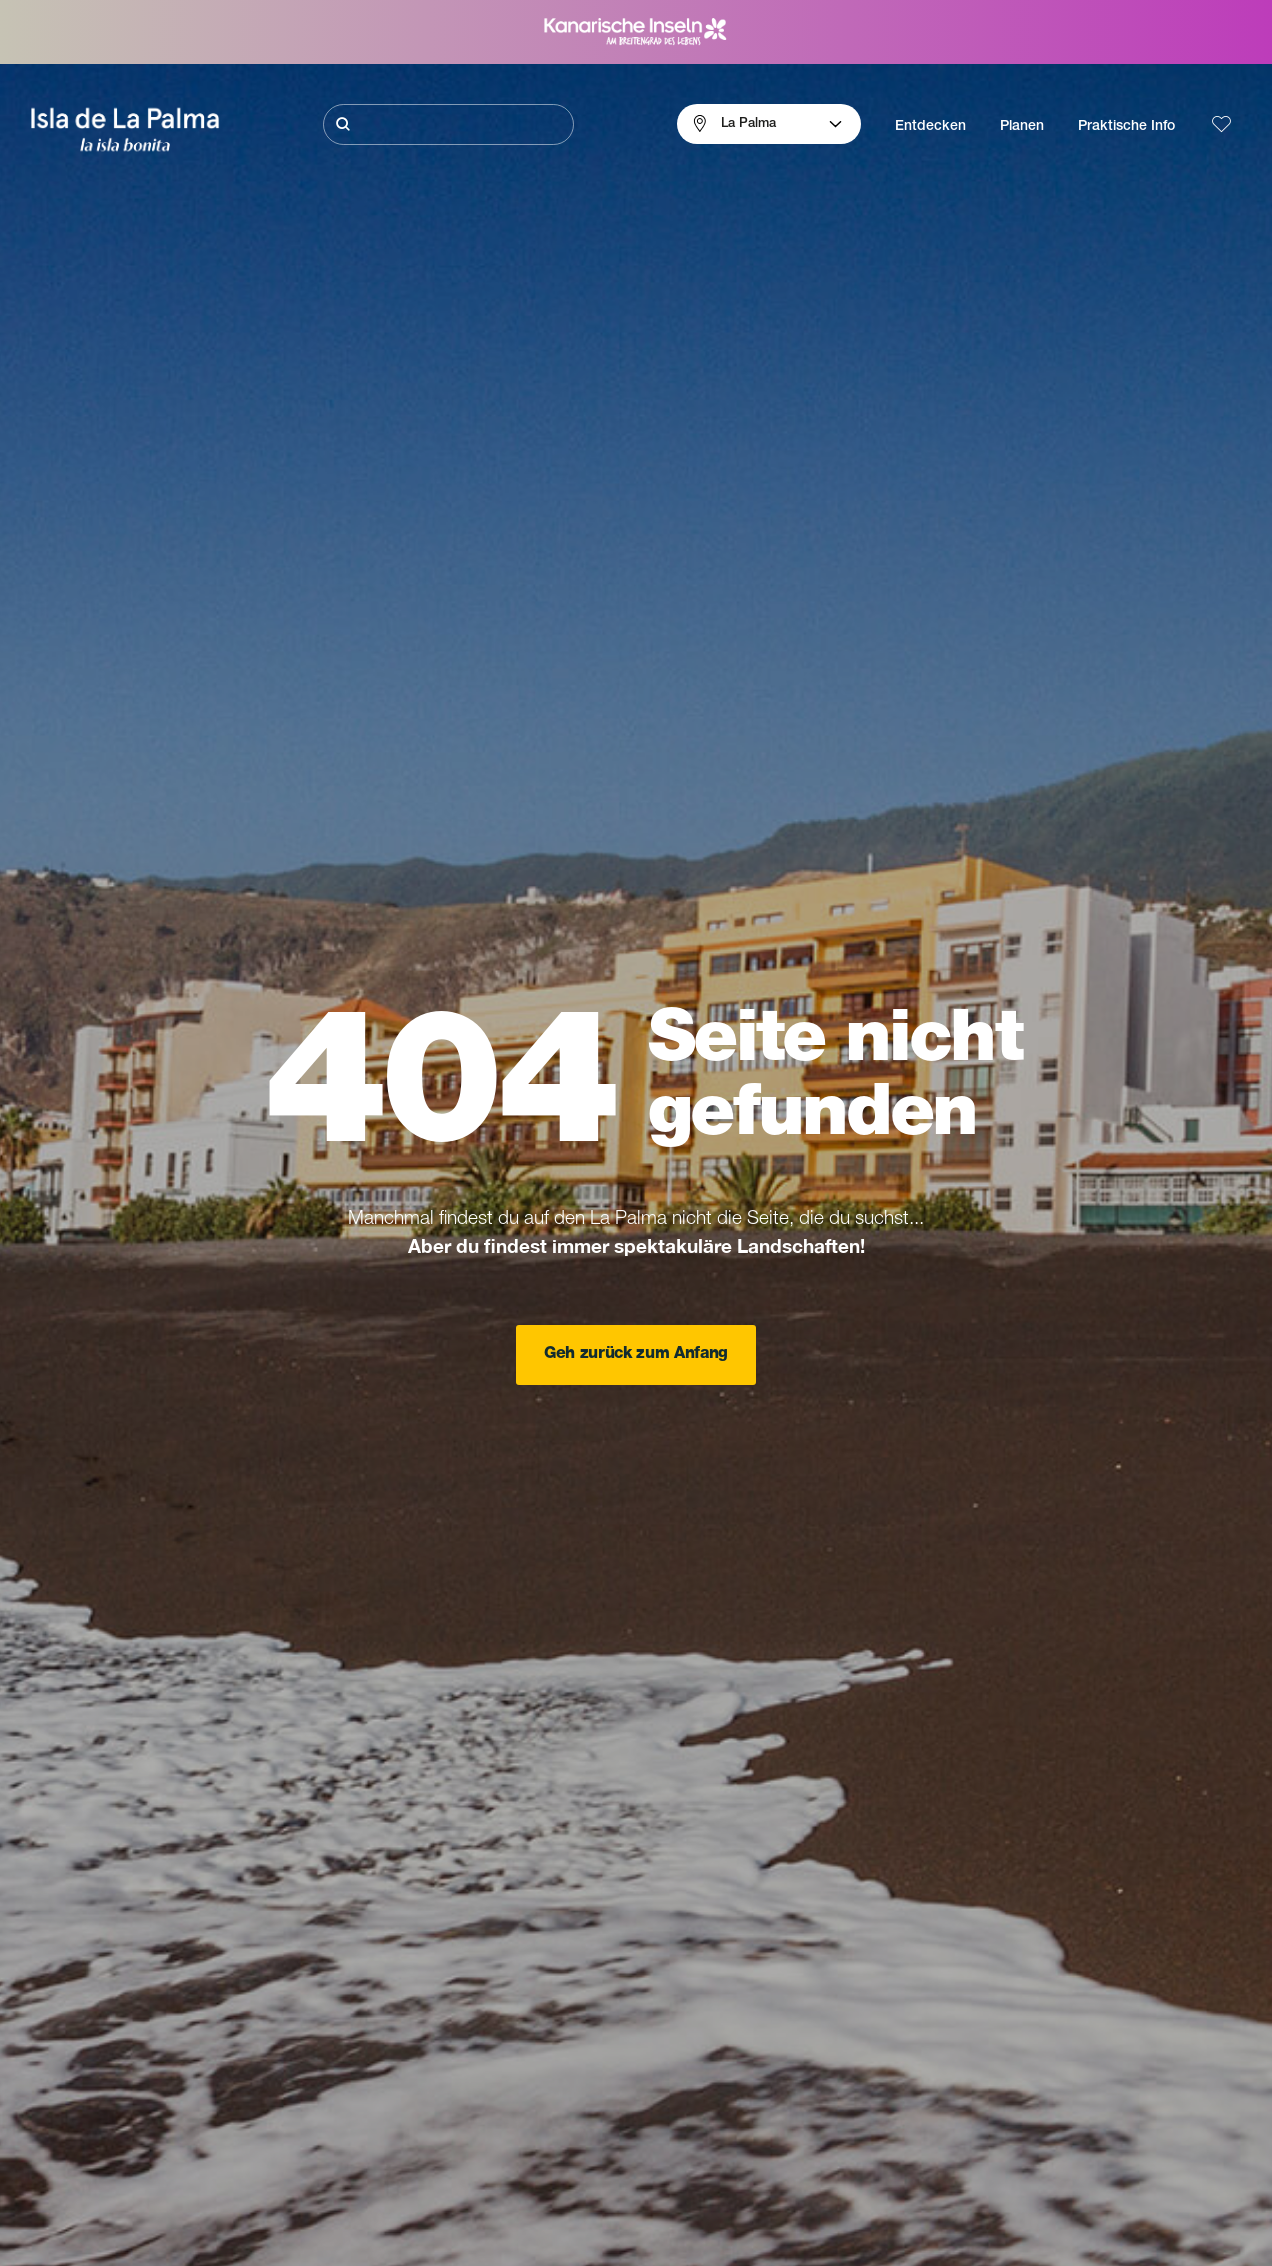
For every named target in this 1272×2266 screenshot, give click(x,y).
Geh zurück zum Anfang (636, 1355)
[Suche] (448, 124)
